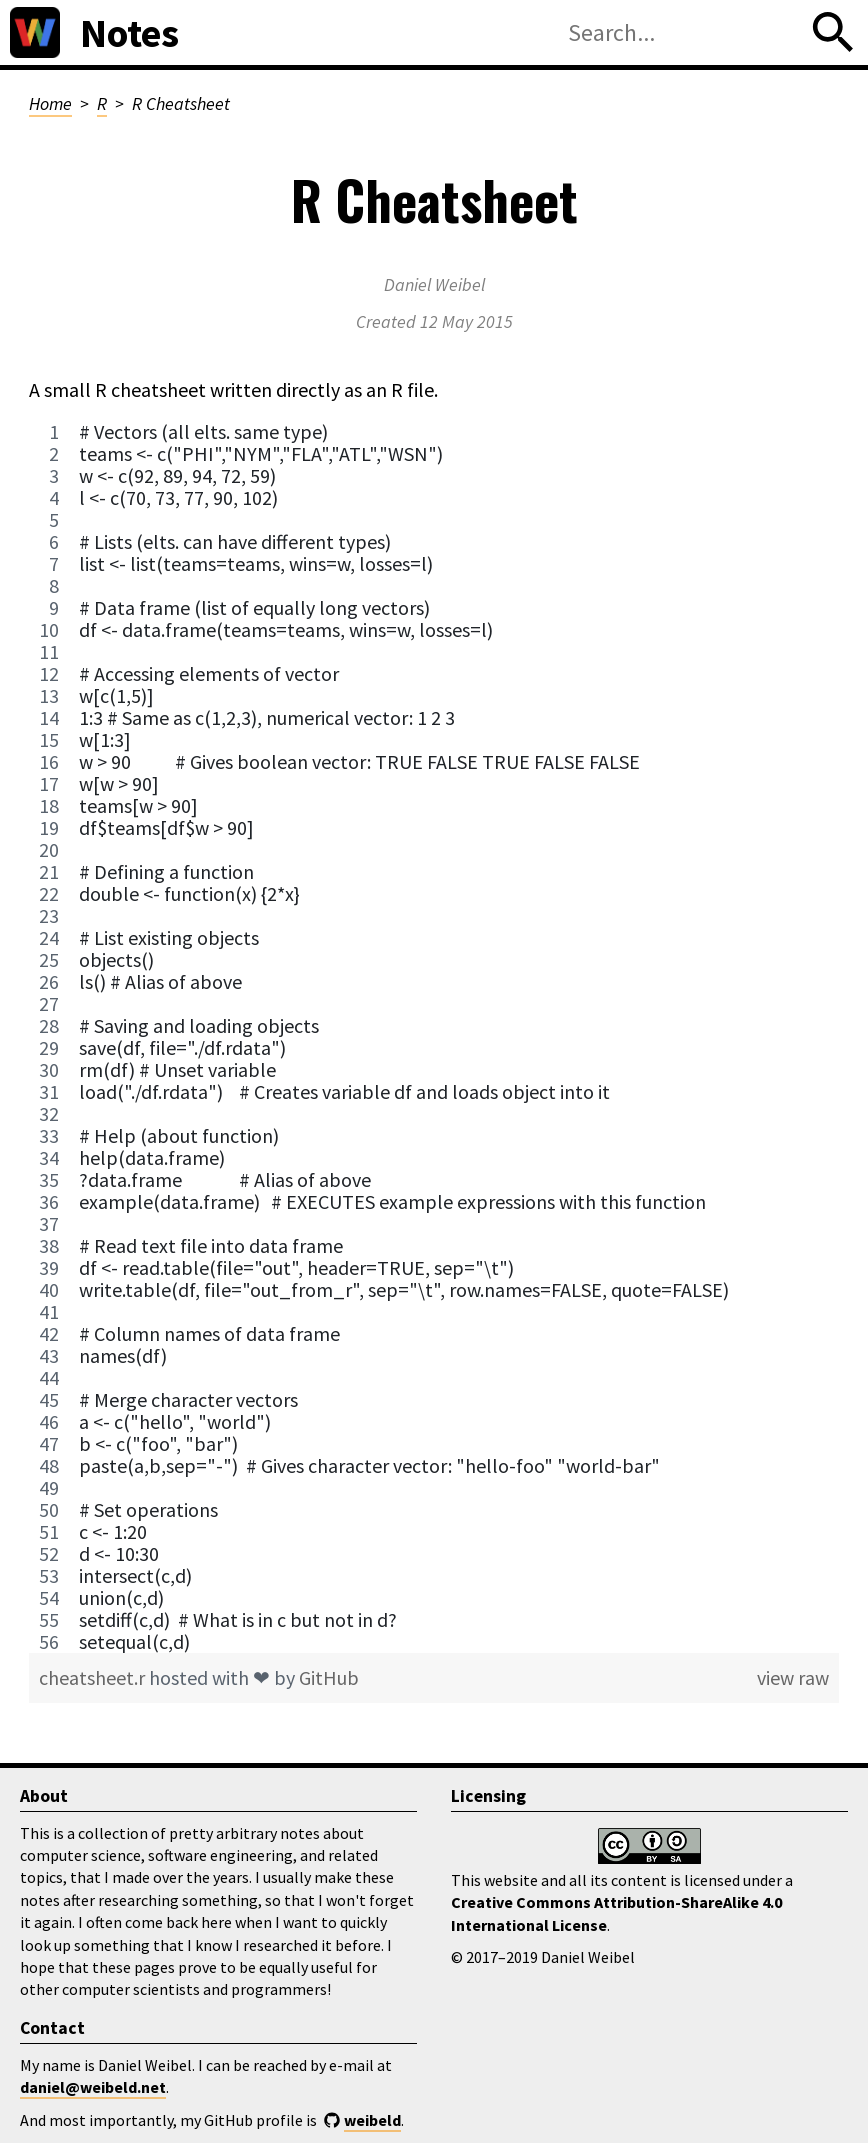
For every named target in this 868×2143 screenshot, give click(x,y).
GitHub (329, 1677)
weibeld (372, 2120)
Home (50, 103)
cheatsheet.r (94, 1677)
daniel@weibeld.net (93, 2087)
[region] (434, 1037)
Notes (129, 33)
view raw (793, 1677)
